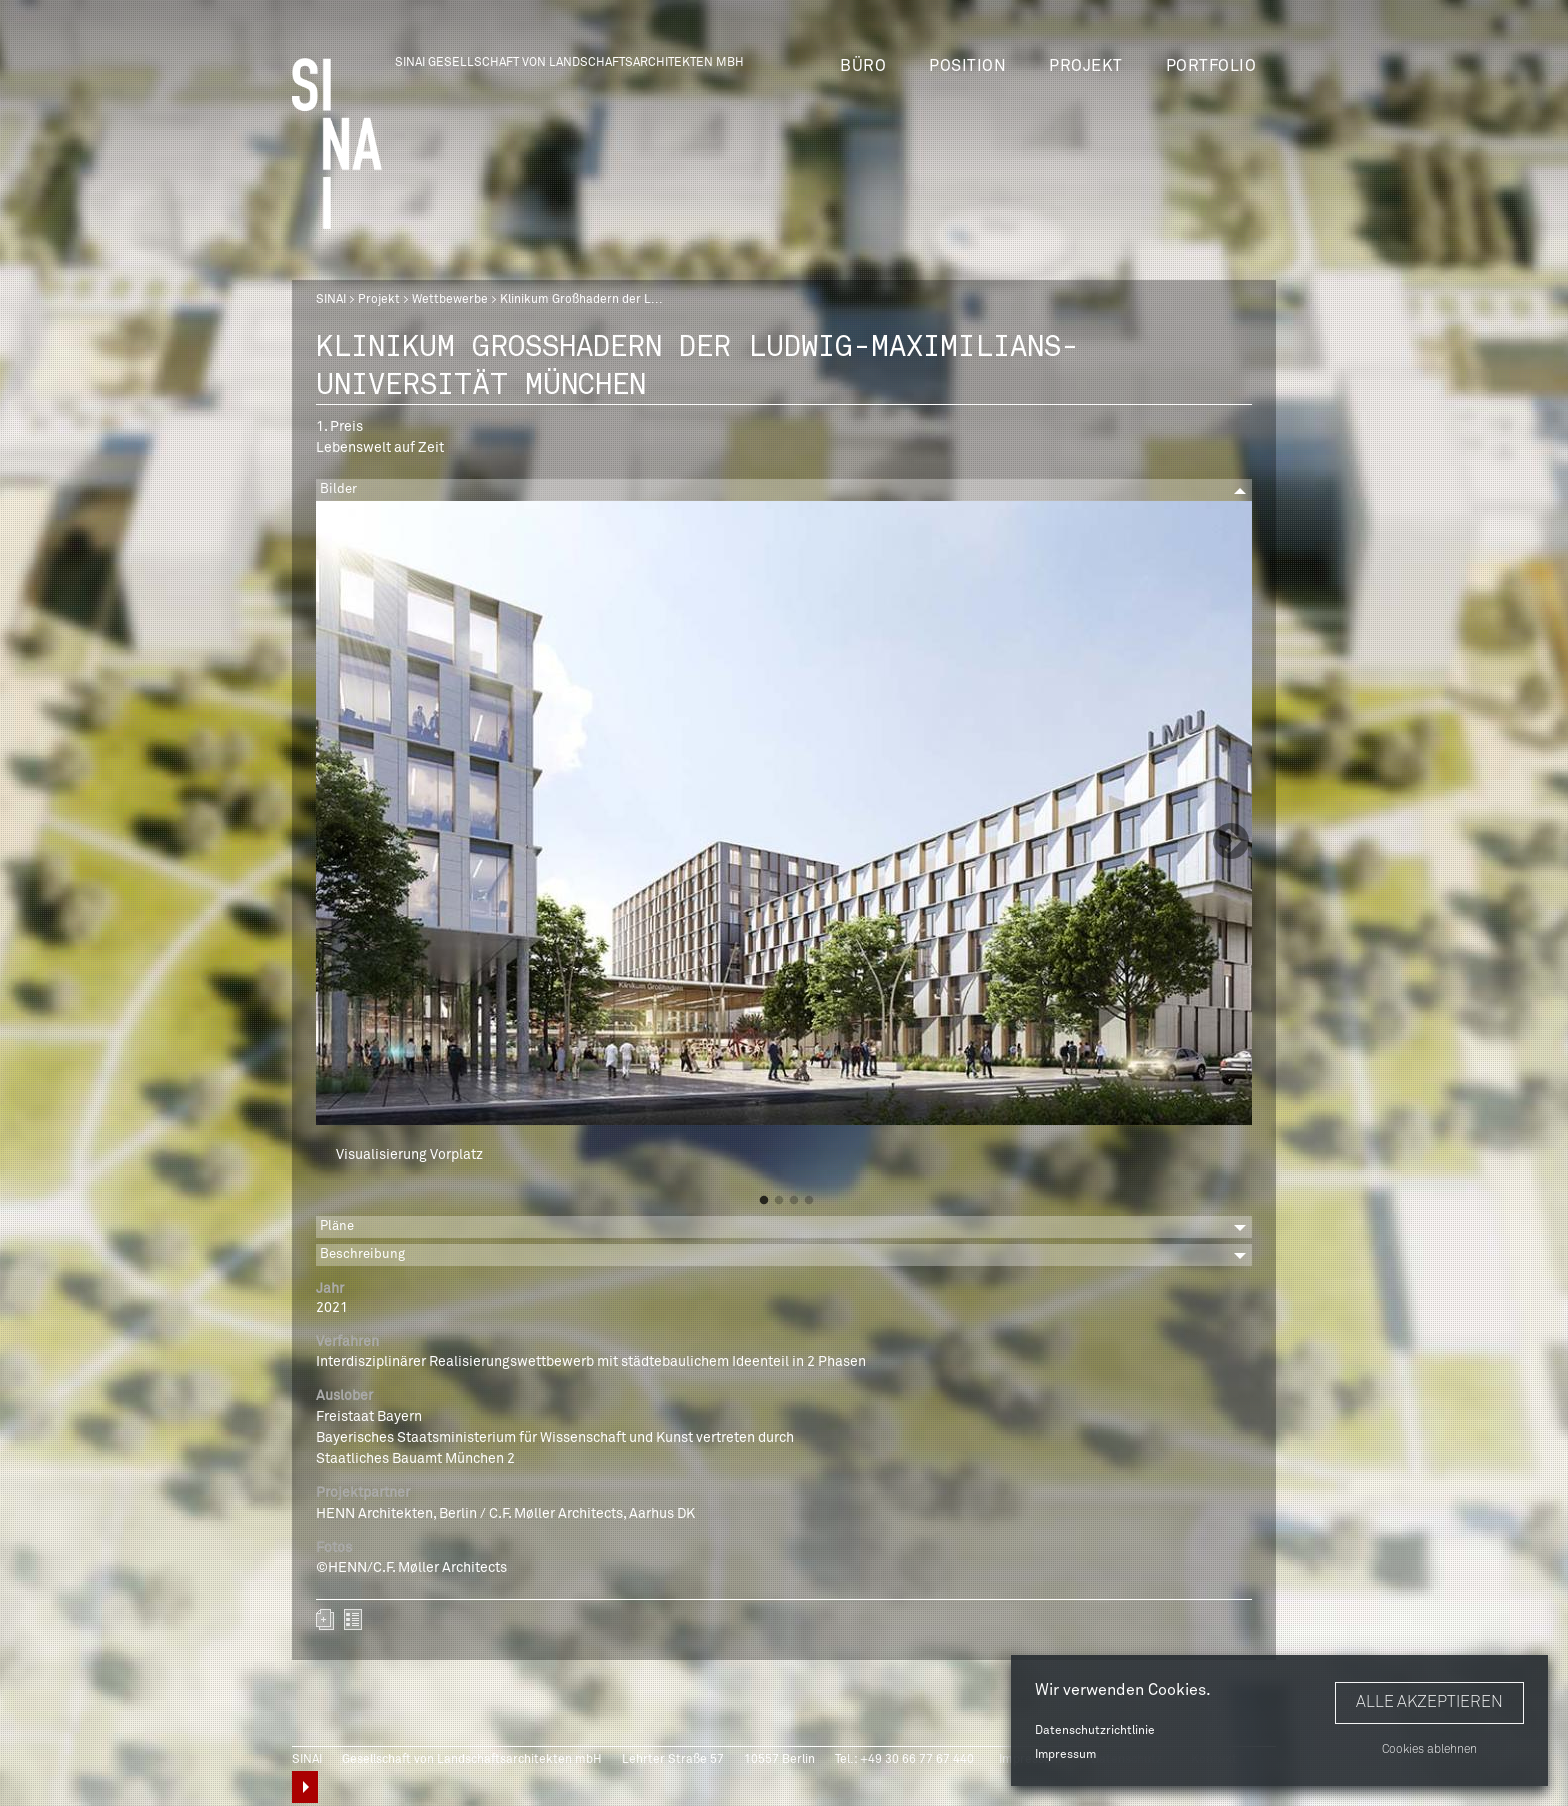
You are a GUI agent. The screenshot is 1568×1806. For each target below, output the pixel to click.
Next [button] (1231, 843)
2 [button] (779, 1201)
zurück (353, 1619)
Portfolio (1211, 66)
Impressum (1065, 1755)
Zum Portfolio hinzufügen (325, 1619)
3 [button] (794, 1201)
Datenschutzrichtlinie (1095, 1731)
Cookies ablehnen (1429, 1750)
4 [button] (809, 1201)
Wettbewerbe (450, 300)
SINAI (331, 300)
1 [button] (764, 1201)
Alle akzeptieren (1429, 1702)
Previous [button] (337, 843)
